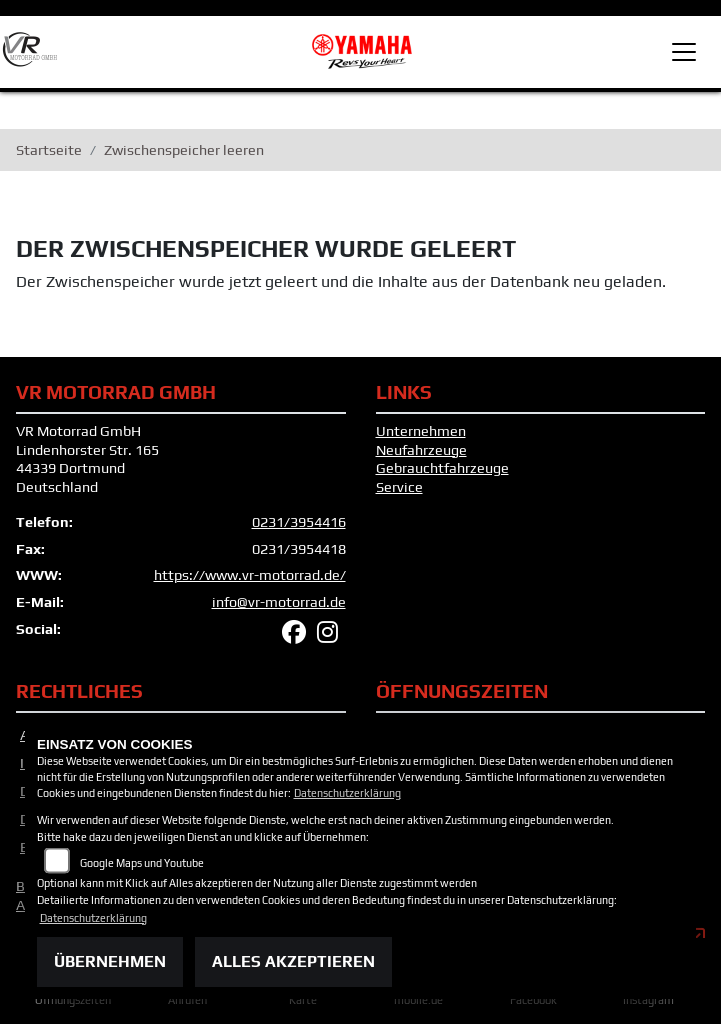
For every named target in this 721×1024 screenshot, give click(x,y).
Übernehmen (110, 961)
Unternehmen (421, 439)
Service (399, 495)
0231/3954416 (299, 530)
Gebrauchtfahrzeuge (442, 477)
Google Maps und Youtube (142, 863)
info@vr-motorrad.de (279, 610)
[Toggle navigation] (684, 52)
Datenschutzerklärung (347, 793)
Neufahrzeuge (421, 458)
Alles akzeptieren (293, 961)
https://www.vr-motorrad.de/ (250, 583)
